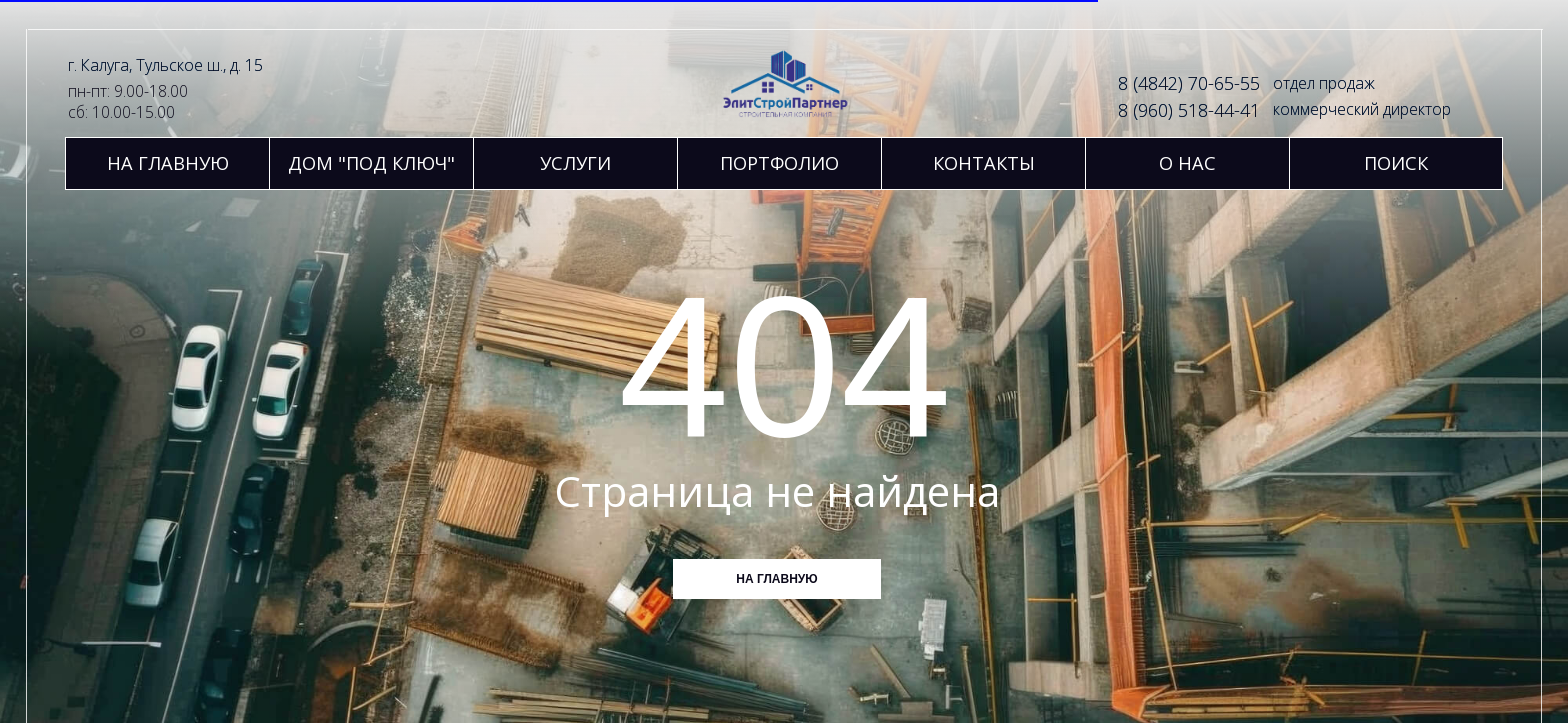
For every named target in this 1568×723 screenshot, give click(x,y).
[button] (575, 163)
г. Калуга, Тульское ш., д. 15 (165, 65)
